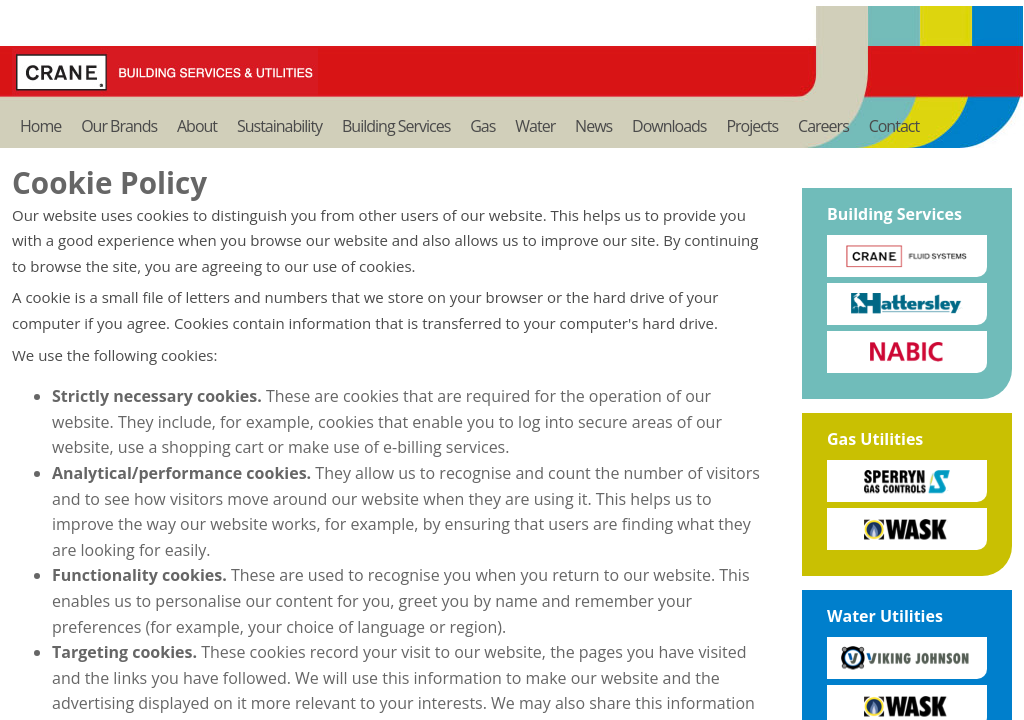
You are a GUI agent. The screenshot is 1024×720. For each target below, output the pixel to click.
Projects (752, 126)
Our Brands (119, 126)
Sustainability (279, 126)
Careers (823, 126)
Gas (482, 126)
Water (535, 126)
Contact (894, 126)
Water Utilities (885, 616)
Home (40, 126)
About (197, 126)
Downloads (669, 126)
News (593, 126)
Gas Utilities (875, 439)
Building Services (396, 126)
